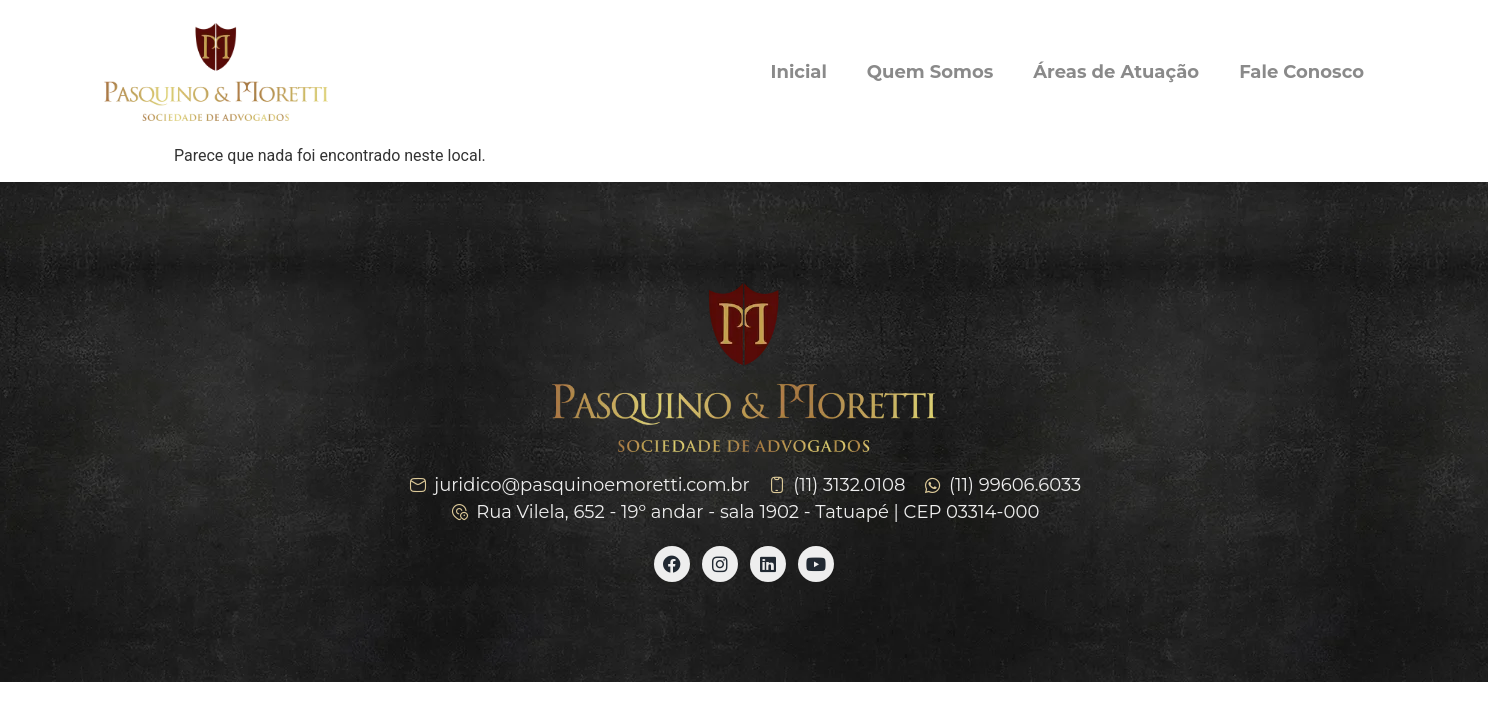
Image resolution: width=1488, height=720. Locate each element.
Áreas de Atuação (1116, 72)
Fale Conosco (1301, 72)
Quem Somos (930, 72)
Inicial (799, 72)
